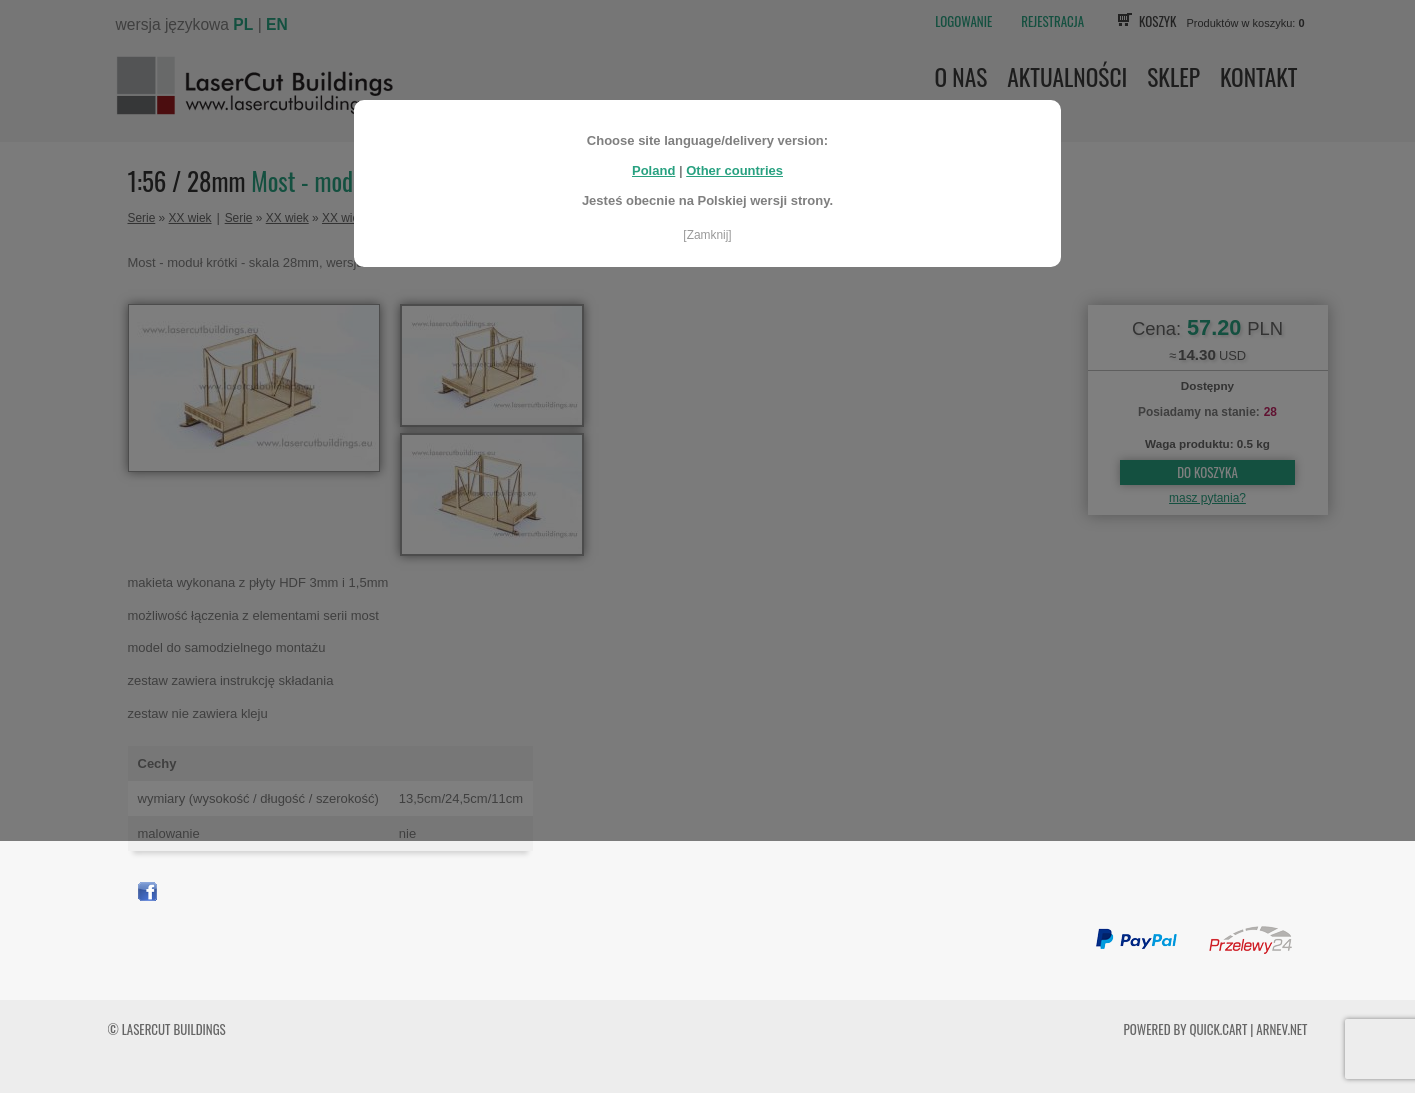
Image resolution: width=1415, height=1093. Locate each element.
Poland (653, 161)
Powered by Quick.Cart (1186, 1029)
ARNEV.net (1281, 1029)
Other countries (734, 161)
